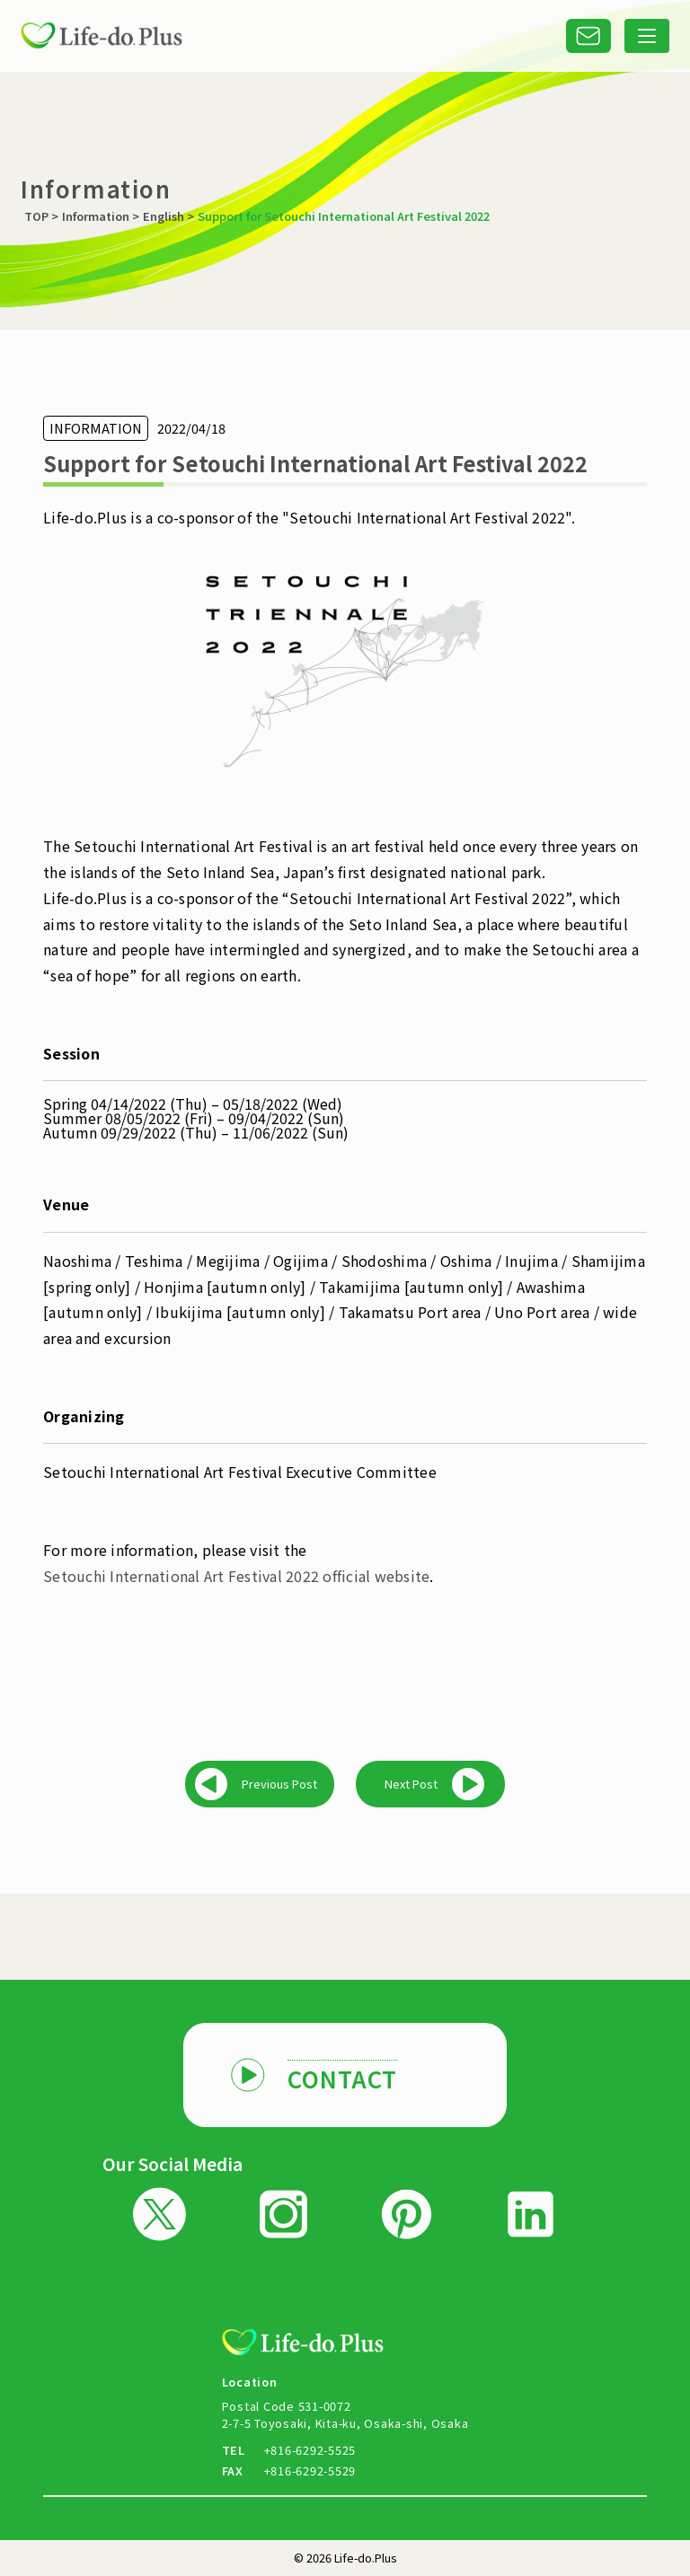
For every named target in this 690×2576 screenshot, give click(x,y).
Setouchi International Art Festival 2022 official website (236, 1576)
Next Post (411, 1783)
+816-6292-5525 (310, 2449)
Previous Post (279, 1783)
